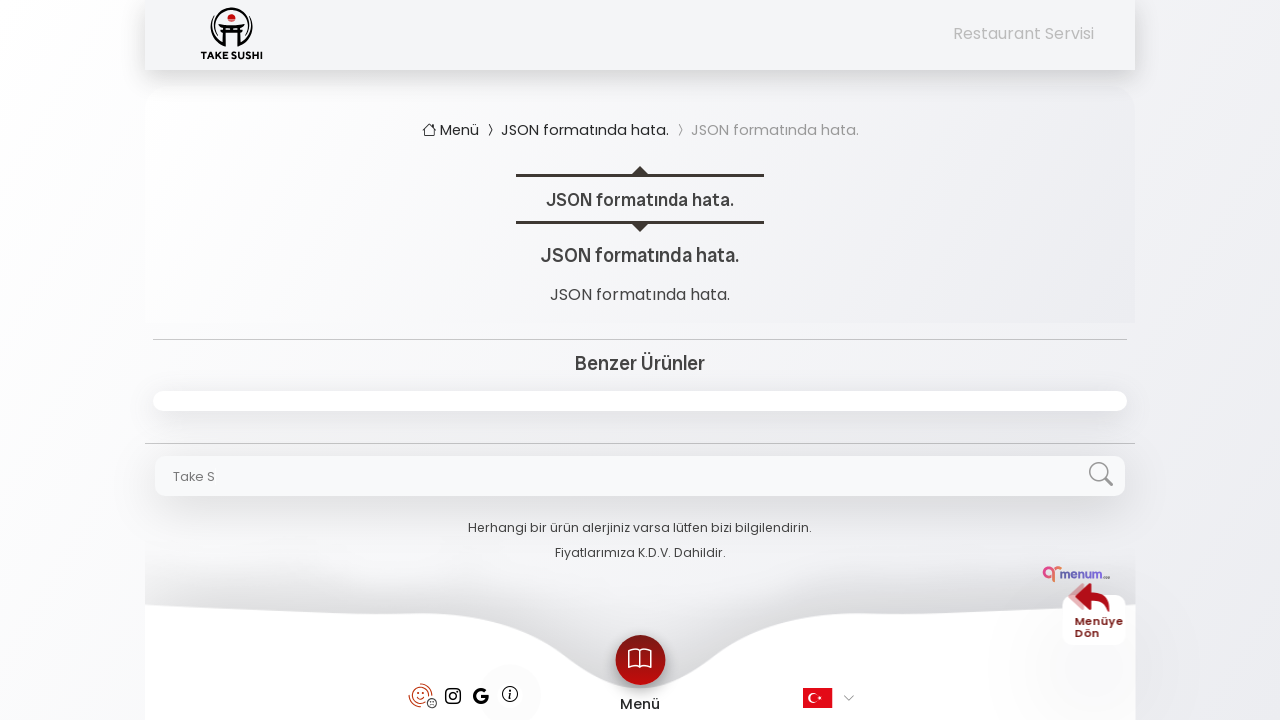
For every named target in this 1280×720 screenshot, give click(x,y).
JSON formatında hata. (576, 130)
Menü (452, 130)
